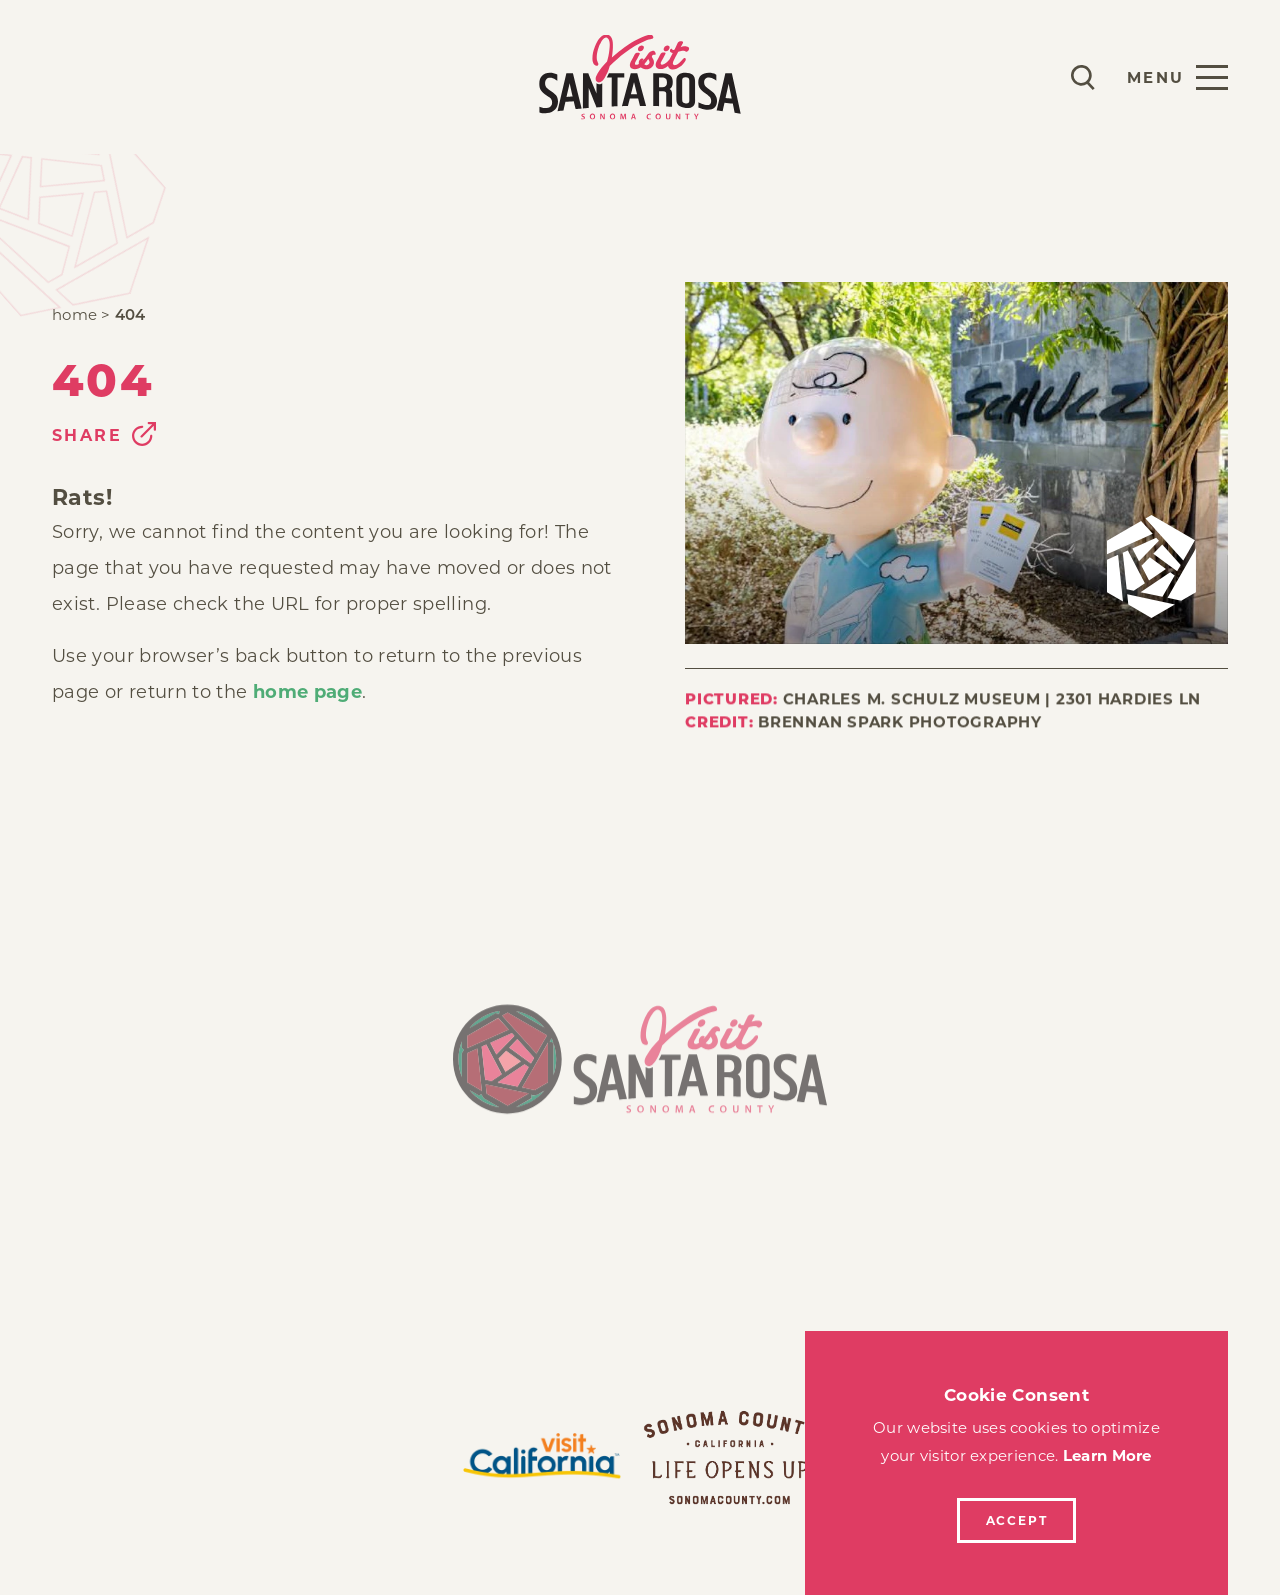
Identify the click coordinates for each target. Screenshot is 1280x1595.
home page (307, 692)
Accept (1017, 1520)
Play (76, 76)
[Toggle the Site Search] (1083, 77)
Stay (156, 76)
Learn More (1107, 1455)
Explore (257, 76)
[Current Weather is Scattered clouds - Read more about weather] (1024, 77)
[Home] (640, 1072)
